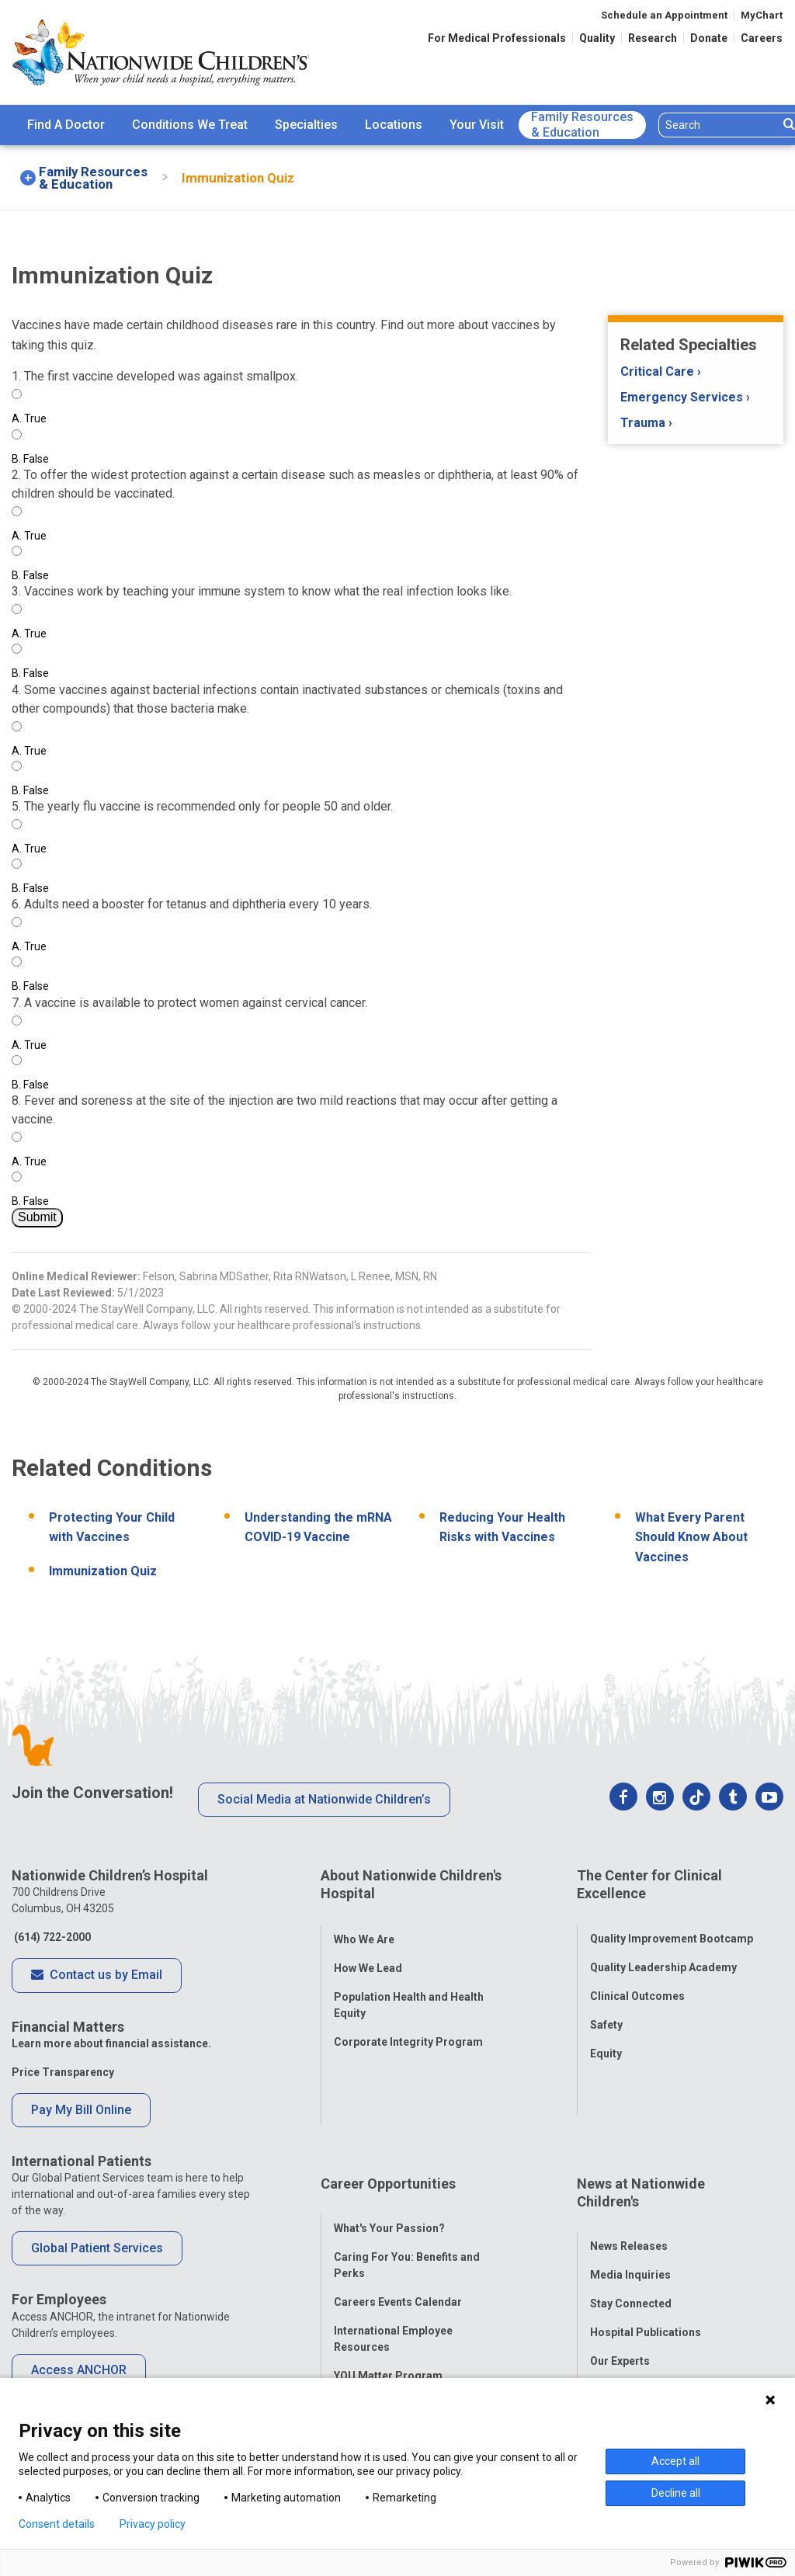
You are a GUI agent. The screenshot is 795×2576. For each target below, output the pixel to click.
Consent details (57, 2524)
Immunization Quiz (103, 1571)
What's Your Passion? (389, 2134)
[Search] (718, 125)
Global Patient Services (97, 2248)
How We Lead (368, 1952)
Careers (762, 38)
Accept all (675, 2461)
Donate (708, 38)
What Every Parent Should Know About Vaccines (691, 1537)
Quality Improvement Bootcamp (671, 1923)
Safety (606, 2009)
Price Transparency (63, 2072)
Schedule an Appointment (664, 15)
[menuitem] (66, 125)
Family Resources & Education (582, 125)
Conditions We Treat (190, 124)
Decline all (675, 2493)
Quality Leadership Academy (663, 1952)
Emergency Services (681, 397)
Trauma (642, 422)
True (29, 418)
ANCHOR (356, 2310)
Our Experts (620, 2268)
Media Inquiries (630, 2181)
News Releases (629, 2153)
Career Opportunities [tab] (388, 2105)
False (30, 459)
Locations (393, 124)
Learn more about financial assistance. (111, 2043)
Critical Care (657, 371)
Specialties (306, 124)
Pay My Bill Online (81, 2109)
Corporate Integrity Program (408, 2025)
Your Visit (477, 124)
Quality (597, 38)
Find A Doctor (66, 124)
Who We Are (364, 1923)
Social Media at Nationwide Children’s (324, 1799)
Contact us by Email (96, 1975)
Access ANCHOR (79, 2369)
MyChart (762, 15)
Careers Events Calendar (398, 2208)
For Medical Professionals (497, 38)
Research (652, 38)
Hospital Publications (645, 2239)
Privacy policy (153, 2524)
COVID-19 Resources (388, 2339)
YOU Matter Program (388, 2282)
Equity (606, 2038)
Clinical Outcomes (637, 1980)
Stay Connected (631, 2210)
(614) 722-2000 (51, 1937)
